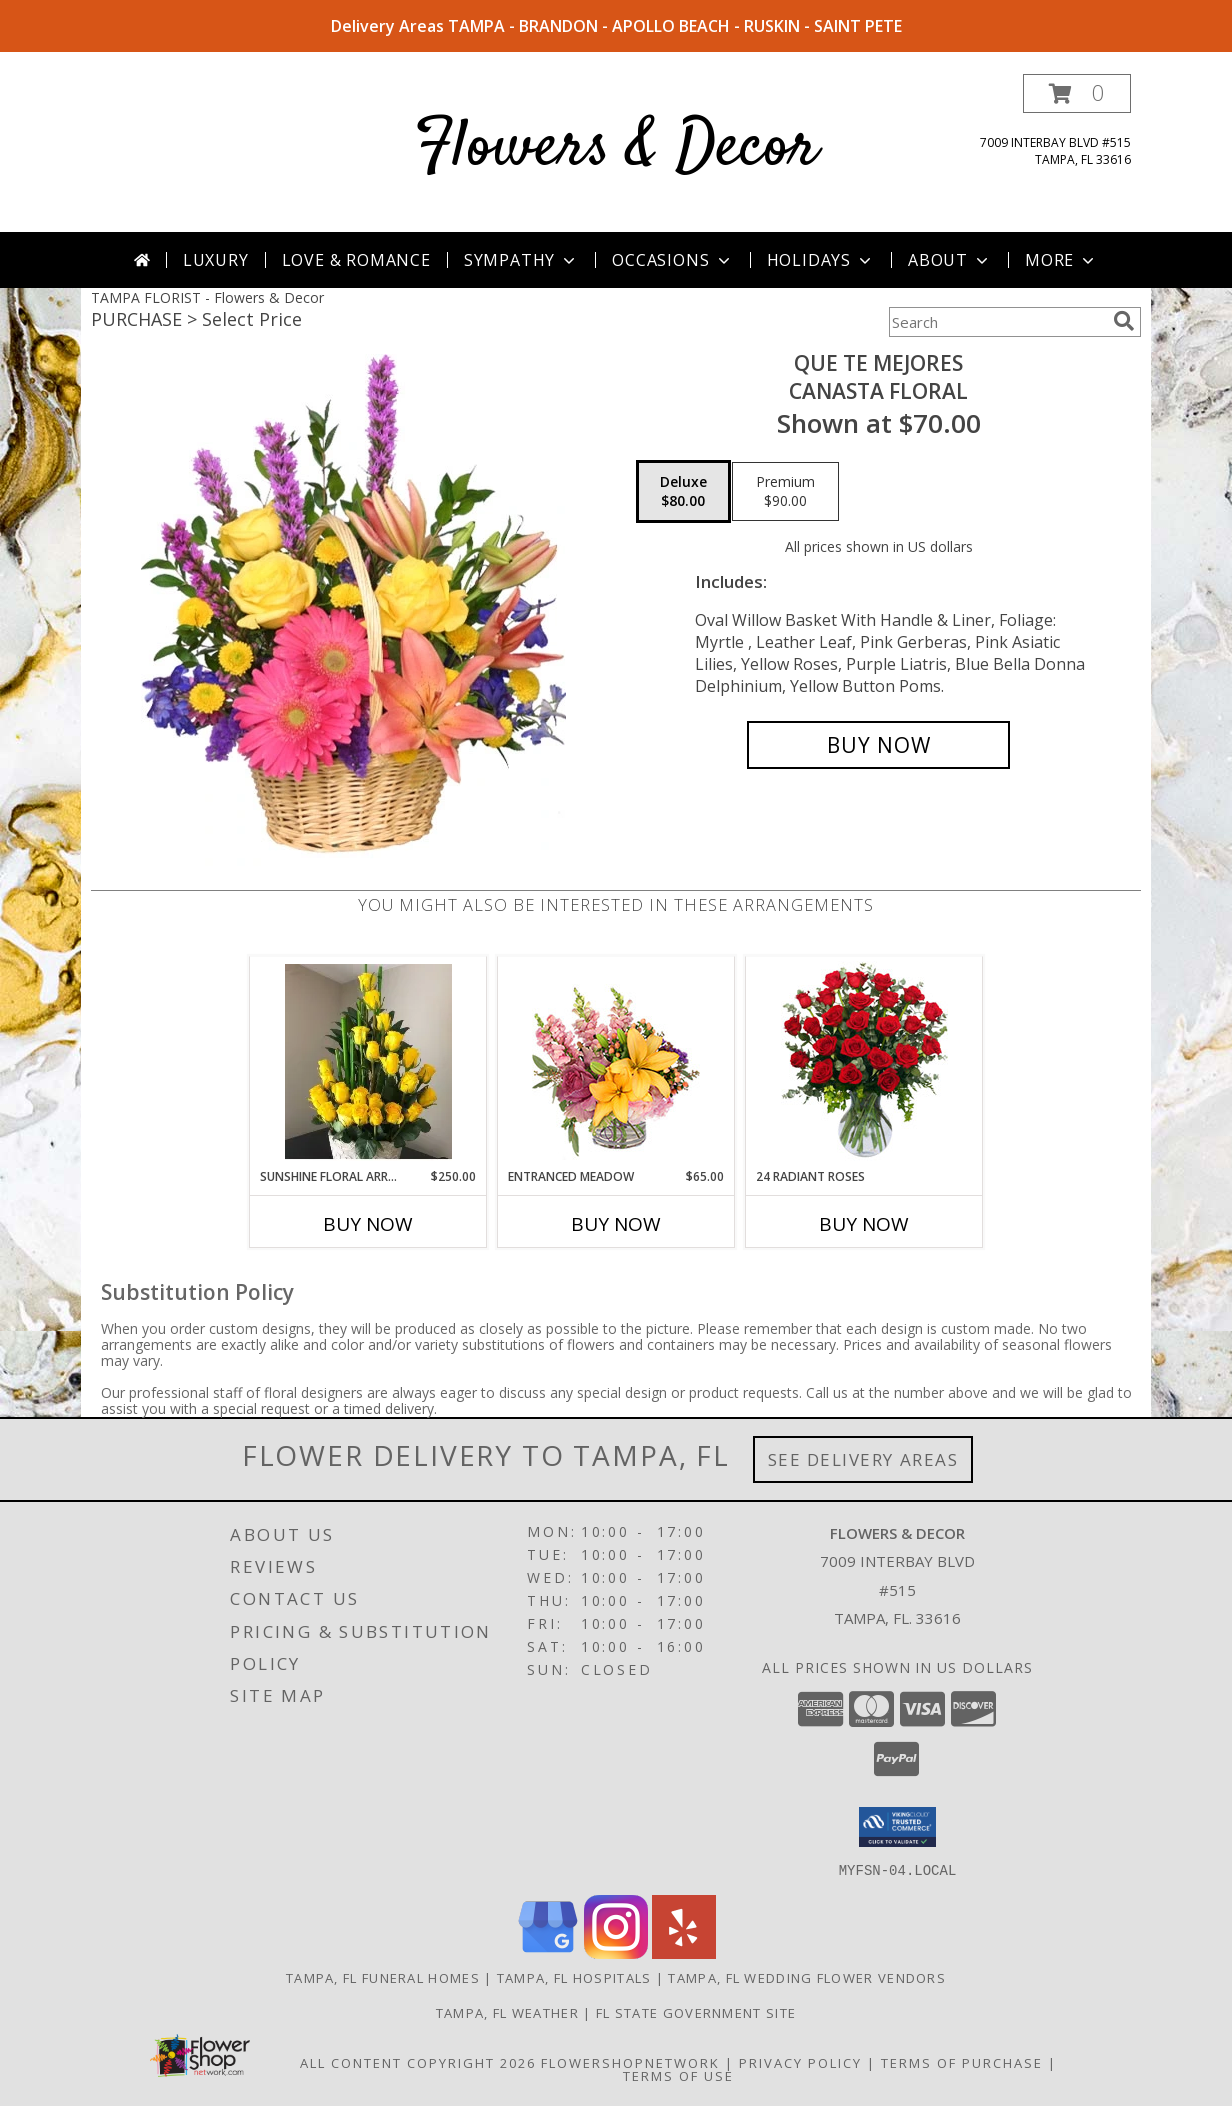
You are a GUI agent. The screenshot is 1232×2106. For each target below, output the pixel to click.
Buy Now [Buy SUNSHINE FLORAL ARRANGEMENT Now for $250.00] (368, 1224)
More (1061, 260)
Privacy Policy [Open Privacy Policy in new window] (800, 2062)
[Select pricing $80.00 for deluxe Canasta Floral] (683, 492)
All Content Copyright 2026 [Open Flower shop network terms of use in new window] (418, 2062)
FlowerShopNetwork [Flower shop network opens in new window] (630, 2062)
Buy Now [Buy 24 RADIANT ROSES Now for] (864, 1224)
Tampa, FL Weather (507, 2012)
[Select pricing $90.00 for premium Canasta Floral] (785, 492)
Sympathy (521, 260)
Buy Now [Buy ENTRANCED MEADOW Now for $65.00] (616, 1224)
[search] (1124, 321)
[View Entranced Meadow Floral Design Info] (616, 1062)
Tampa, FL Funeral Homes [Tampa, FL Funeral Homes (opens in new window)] (383, 1977)
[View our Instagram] (616, 1952)
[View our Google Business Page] (548, 1952)
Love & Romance (356, 260)
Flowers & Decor (616, 148)
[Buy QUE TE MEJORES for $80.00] (878, 745)
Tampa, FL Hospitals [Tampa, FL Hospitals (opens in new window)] (574, 1977)
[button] (1077, 93)
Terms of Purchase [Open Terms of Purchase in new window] (962, 2062)
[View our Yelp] (684, 1952)
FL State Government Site (696, 2012)
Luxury (216, 260)
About (950, 260)
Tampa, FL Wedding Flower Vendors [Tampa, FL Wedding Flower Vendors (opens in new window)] (807, 1977)
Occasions (672, 260)
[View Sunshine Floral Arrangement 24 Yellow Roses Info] (368, 1062)
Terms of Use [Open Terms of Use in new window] (678, 2075)
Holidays (821, 260)
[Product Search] (997, 322)
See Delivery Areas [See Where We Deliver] (863, 1459)
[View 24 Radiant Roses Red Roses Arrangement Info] (864, 1062)
